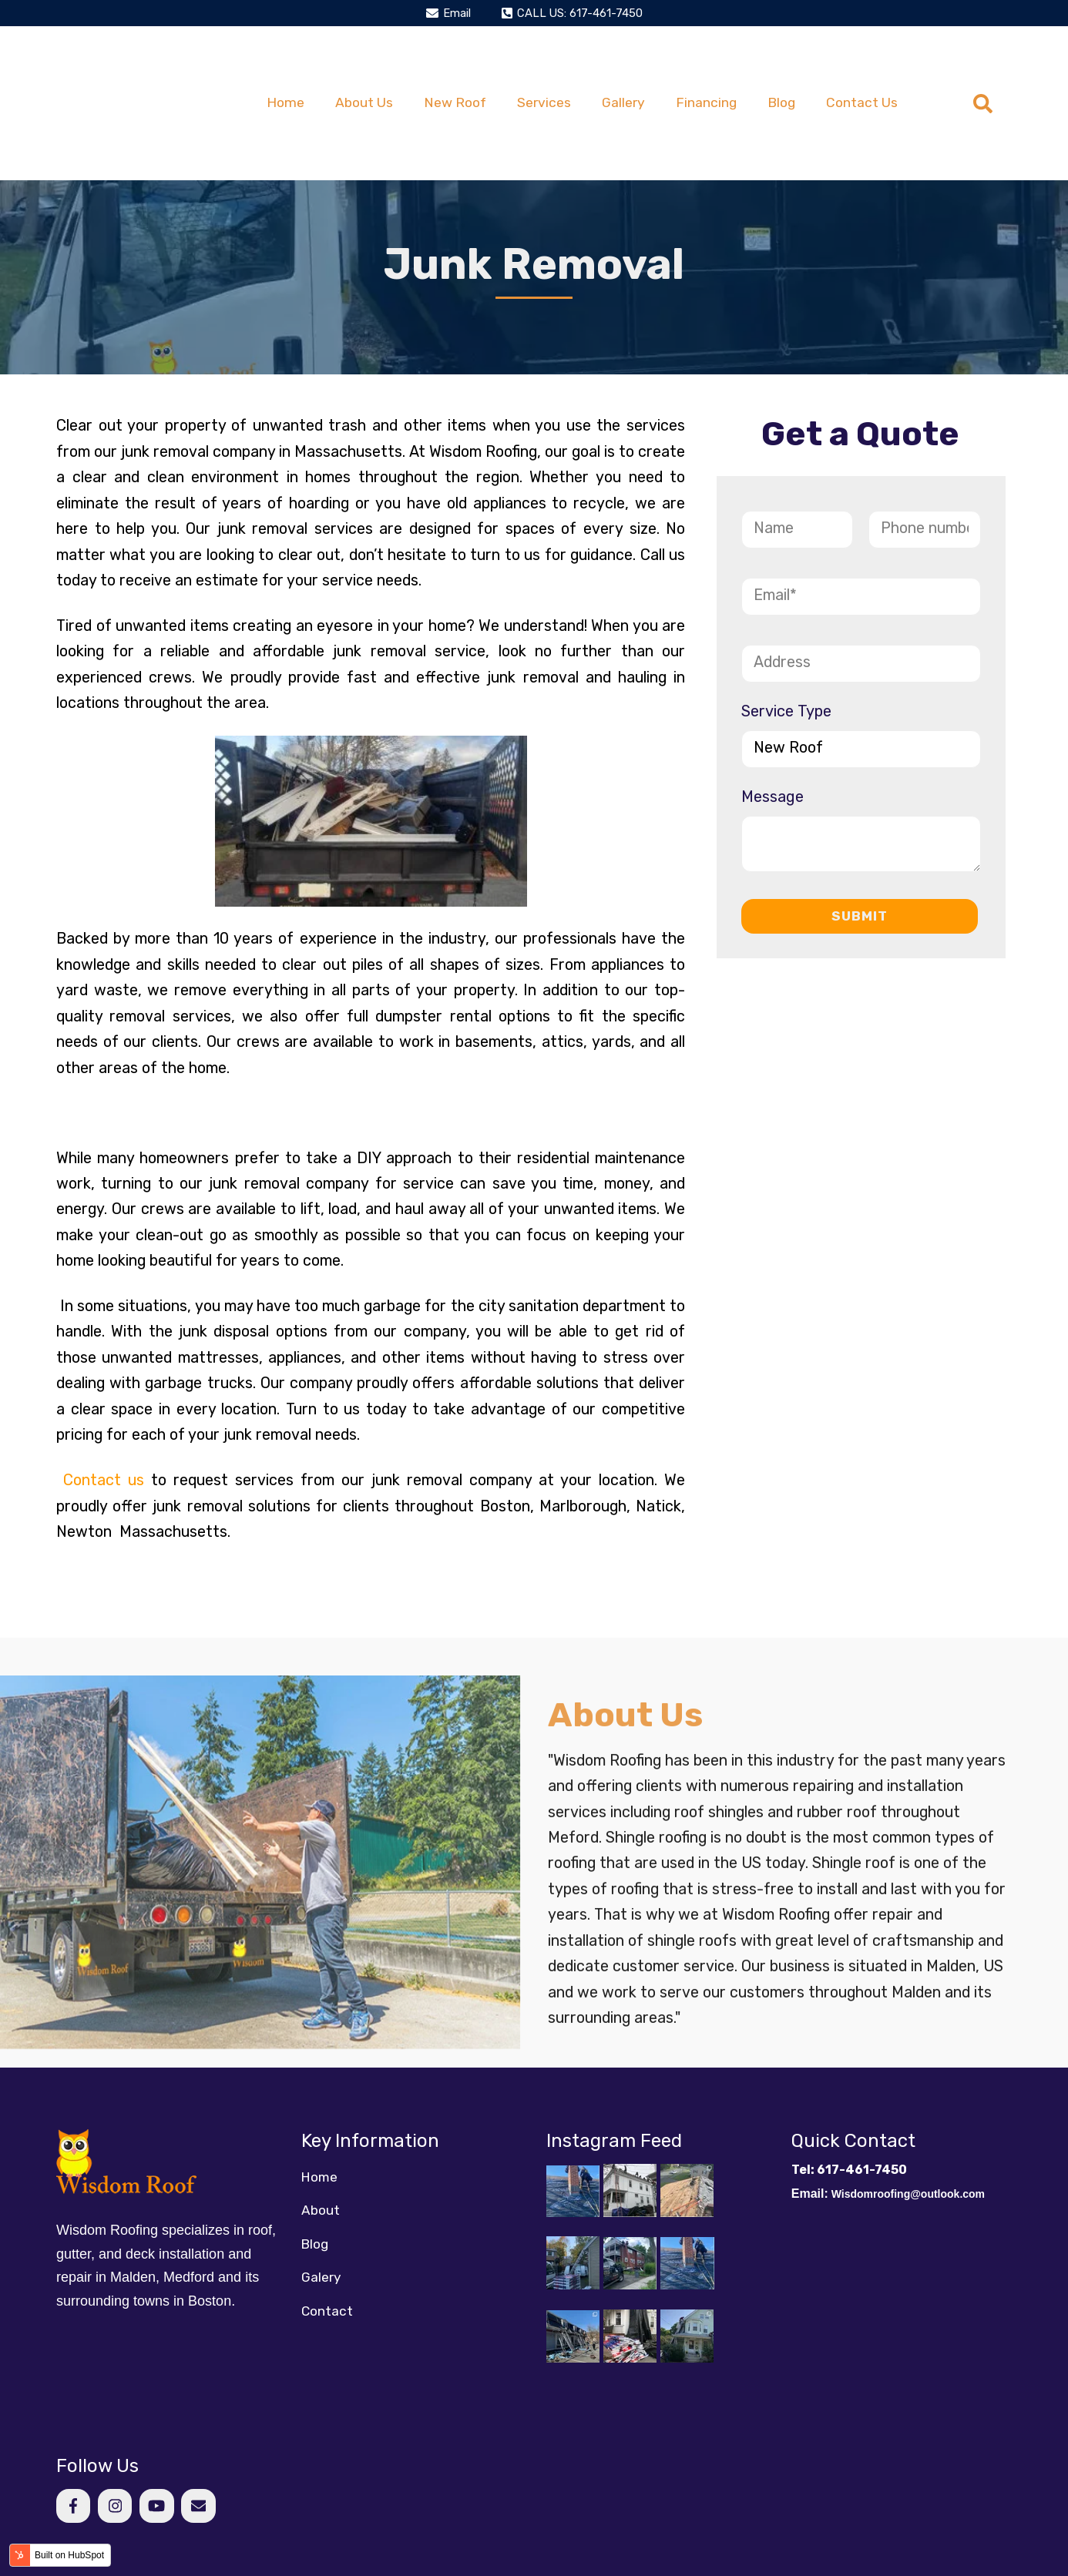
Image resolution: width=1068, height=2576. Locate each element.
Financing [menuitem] (706, 64)
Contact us (104, 1437)
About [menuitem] (320, 2174)
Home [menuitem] (285, 64)
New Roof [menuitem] (455, 64)
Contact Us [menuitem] (862, 64)
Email (456, 13)
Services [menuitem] (544, 64)
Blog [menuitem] (781, 64)
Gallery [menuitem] (623, 64)
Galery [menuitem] (321, 2241)
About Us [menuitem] (364, 64)
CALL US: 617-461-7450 (579, 13)
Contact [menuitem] (327, 2275)
